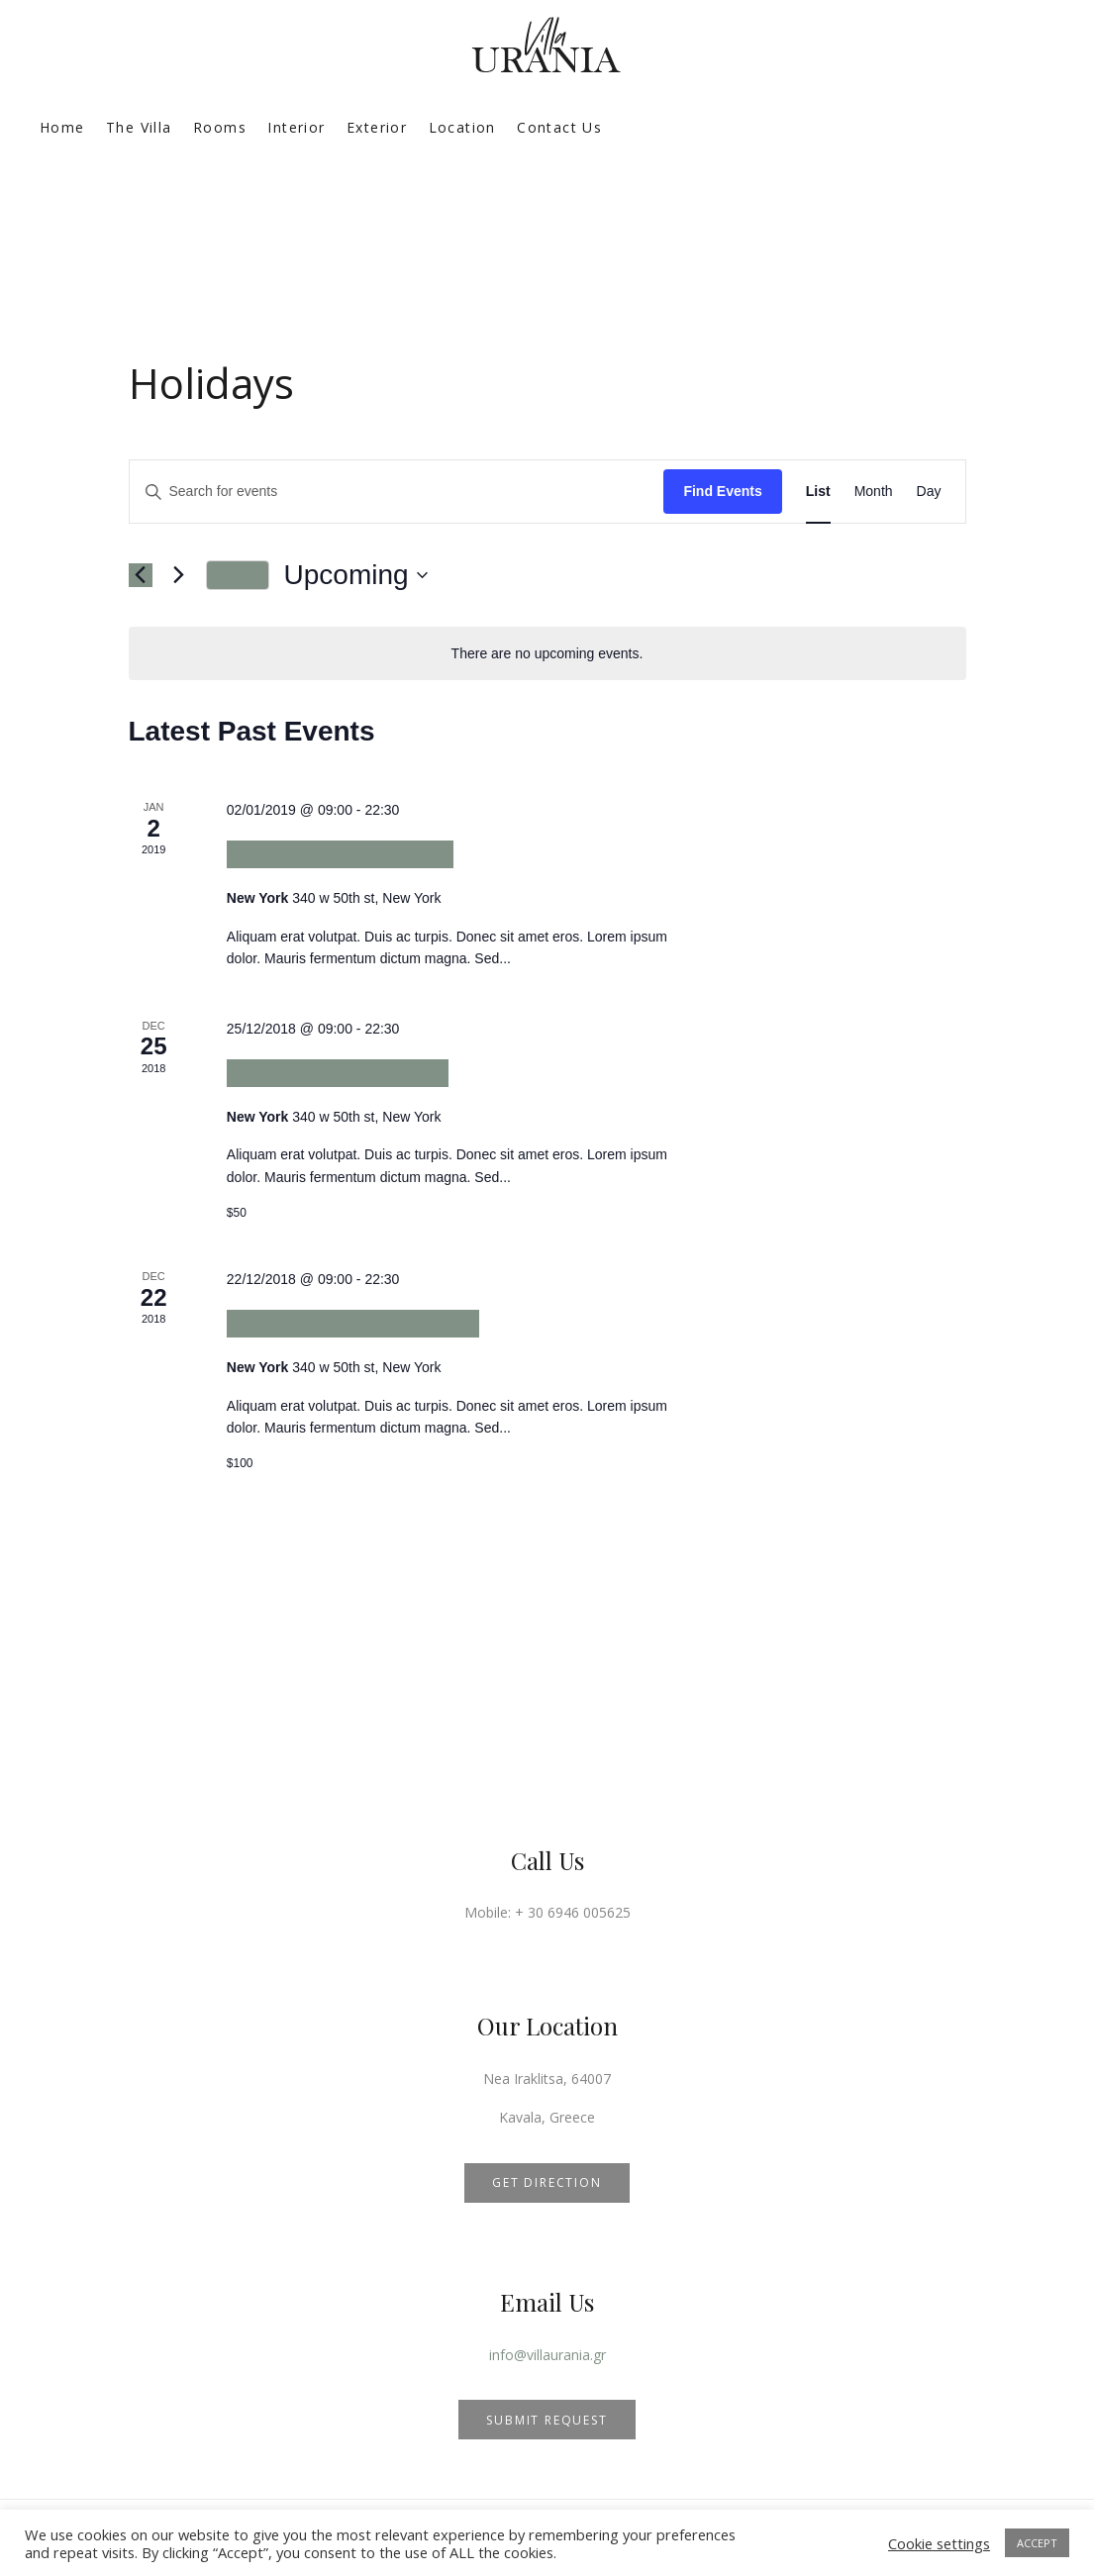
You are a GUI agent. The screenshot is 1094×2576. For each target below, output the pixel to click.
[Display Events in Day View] (929, 491)
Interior (296, 127)
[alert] (547, 654)
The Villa (139, 127)
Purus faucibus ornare (353, 1323)
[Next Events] (179, 575)
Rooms (220, 127)
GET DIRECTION (546, 2182)
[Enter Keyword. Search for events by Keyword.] (397, 491)
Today (237, 575)
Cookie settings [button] (939, 2543)
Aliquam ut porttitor (337, 1072)
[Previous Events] (140, 575)
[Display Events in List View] (818, 491)
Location (462, 127)
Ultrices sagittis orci (340, 854)
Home (62, 127)
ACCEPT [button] (1037, 2542)
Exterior (377, 127)
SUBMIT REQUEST (546, 2420)
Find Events (722, 491)
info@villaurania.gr (547, 2354)
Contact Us (559, 127)
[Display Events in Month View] (873, 491)
